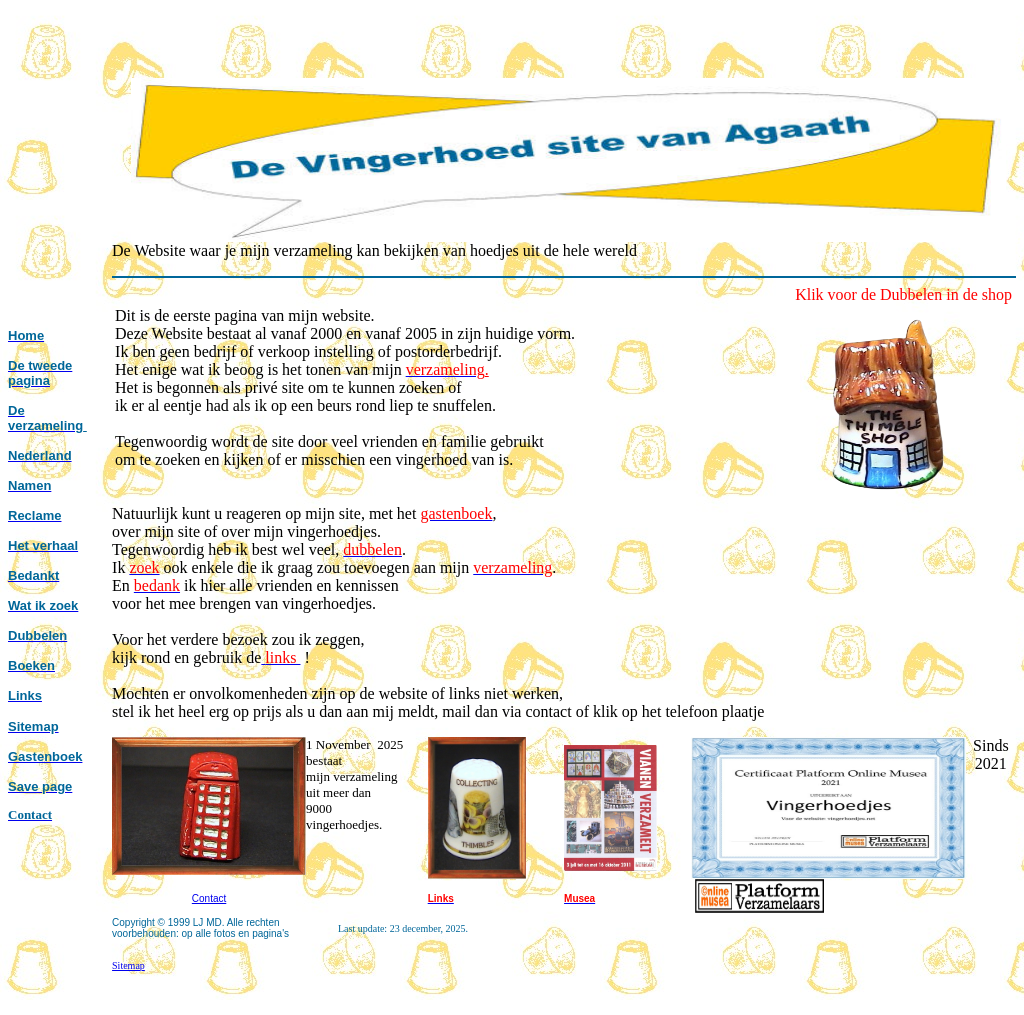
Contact (209, 898)
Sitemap (128, 965)
